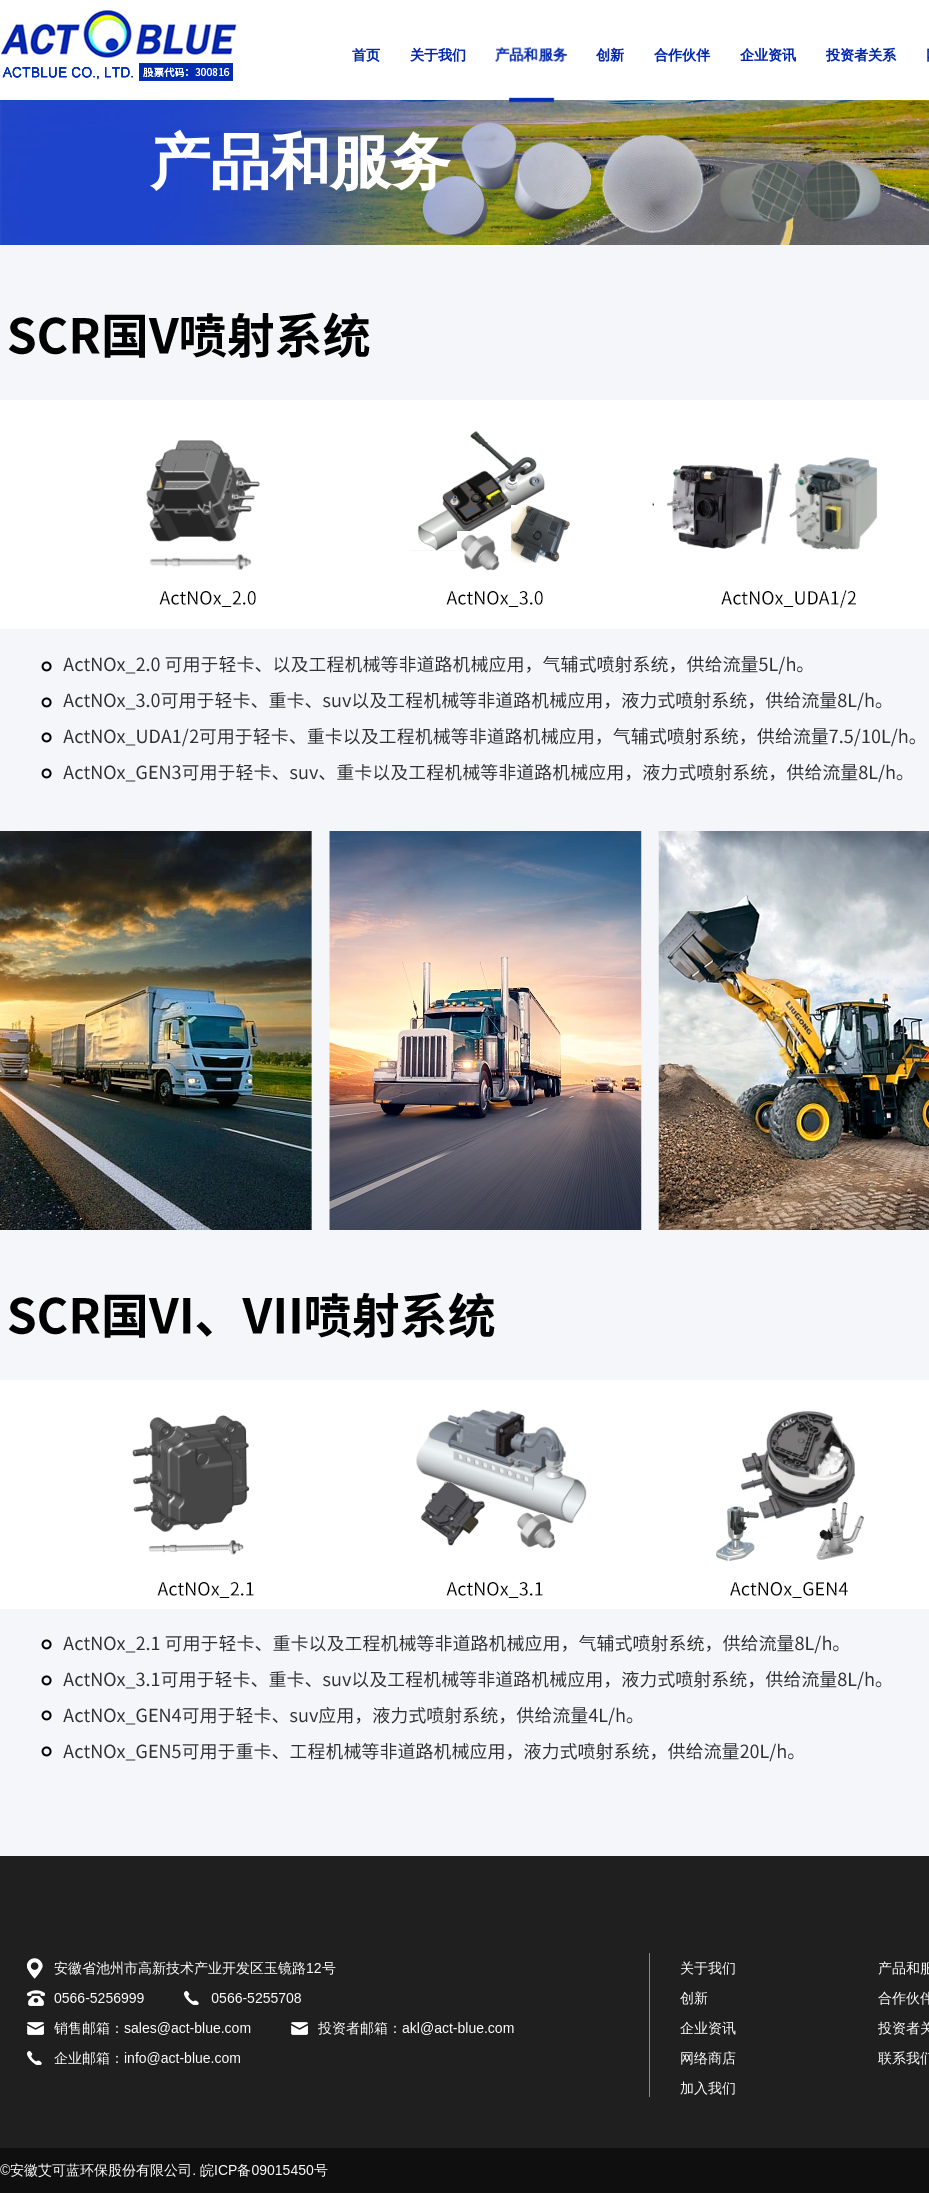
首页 (366, 55)
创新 (610, 55)
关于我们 (438, 55)
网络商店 (708, 2058)
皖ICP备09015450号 (264, 2170)
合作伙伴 (682, 55)
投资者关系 (861, 55)
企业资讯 (768, 55)
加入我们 (708, 2088)
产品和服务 (530, 55)
